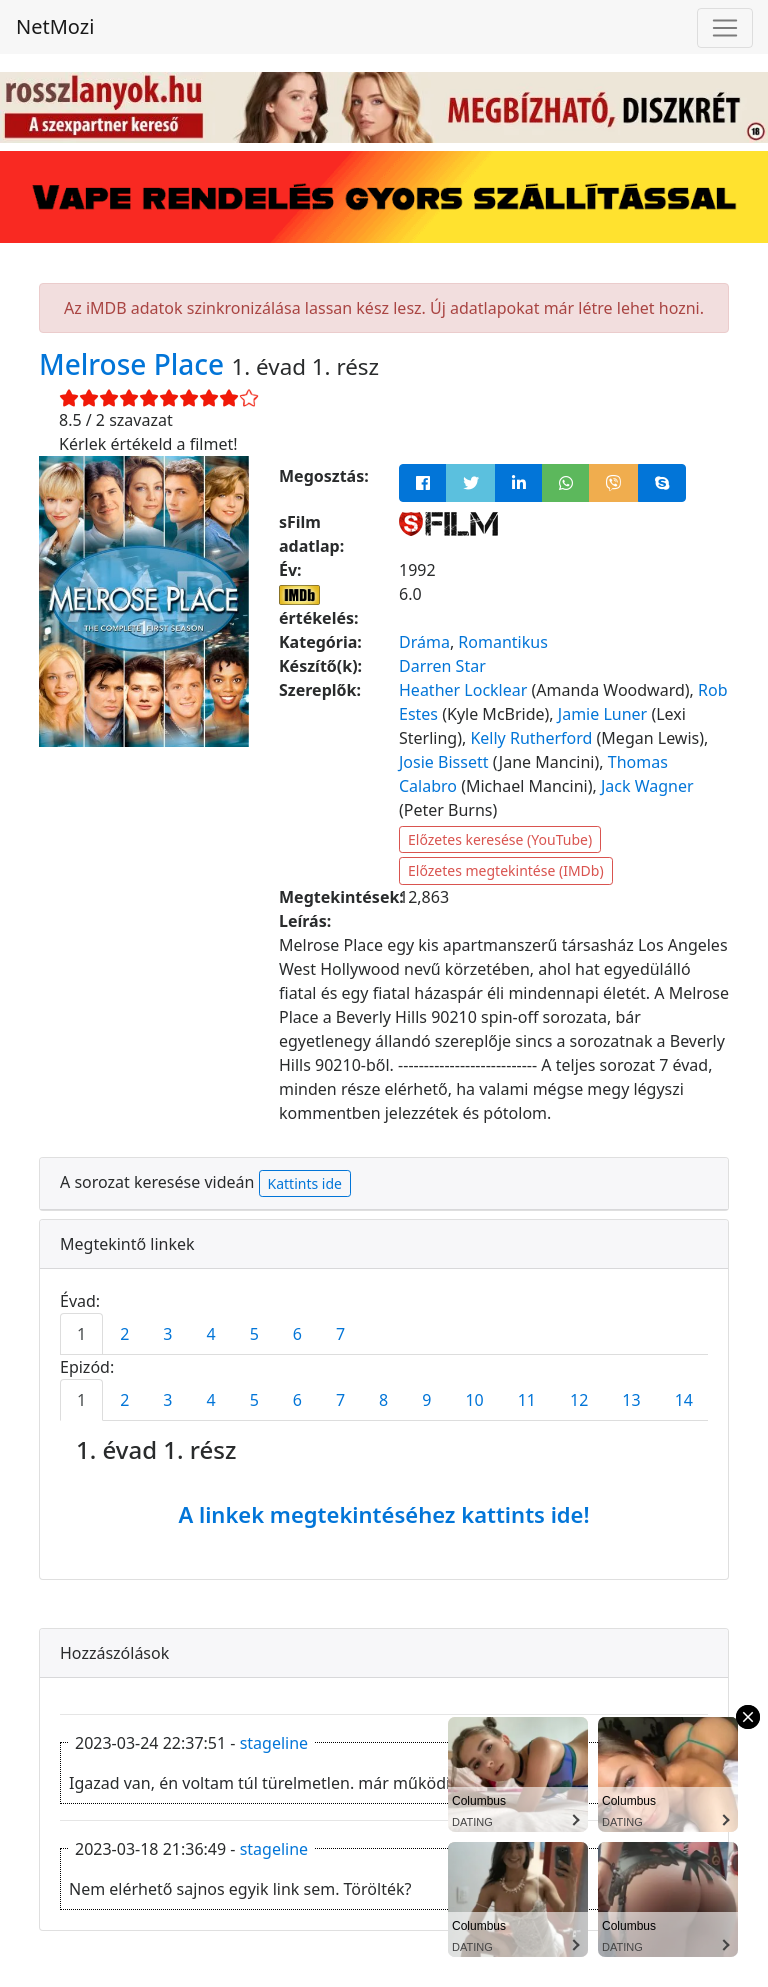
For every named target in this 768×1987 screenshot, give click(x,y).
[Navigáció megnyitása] (725, 28)
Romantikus (502, 642)
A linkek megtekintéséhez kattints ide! (383, 1514)
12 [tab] (579, 1400)
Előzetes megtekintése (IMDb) (506, 870)
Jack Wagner (647, 786)
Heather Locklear (463, 690)
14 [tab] (684, 1400)
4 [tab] (210, 1334)
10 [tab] (474, 1400)
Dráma (424, 642)
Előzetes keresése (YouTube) (500, 839)
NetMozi (55, 26)
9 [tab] (426, 1400)
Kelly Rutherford (531, 738)
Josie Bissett (443, 762)
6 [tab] (297, 1334)
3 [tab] (167, 1334)
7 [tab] (340, 1334)
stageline (274, 1743)
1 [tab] (81, 1334)
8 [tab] (383, 1400)
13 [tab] (631, 1400)
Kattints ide (305, 1183)
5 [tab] (254, 1334)
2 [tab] (124, 1334)
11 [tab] (527, 1400)
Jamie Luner (602, 714)
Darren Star (442, 666)
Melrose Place (135, 364)
